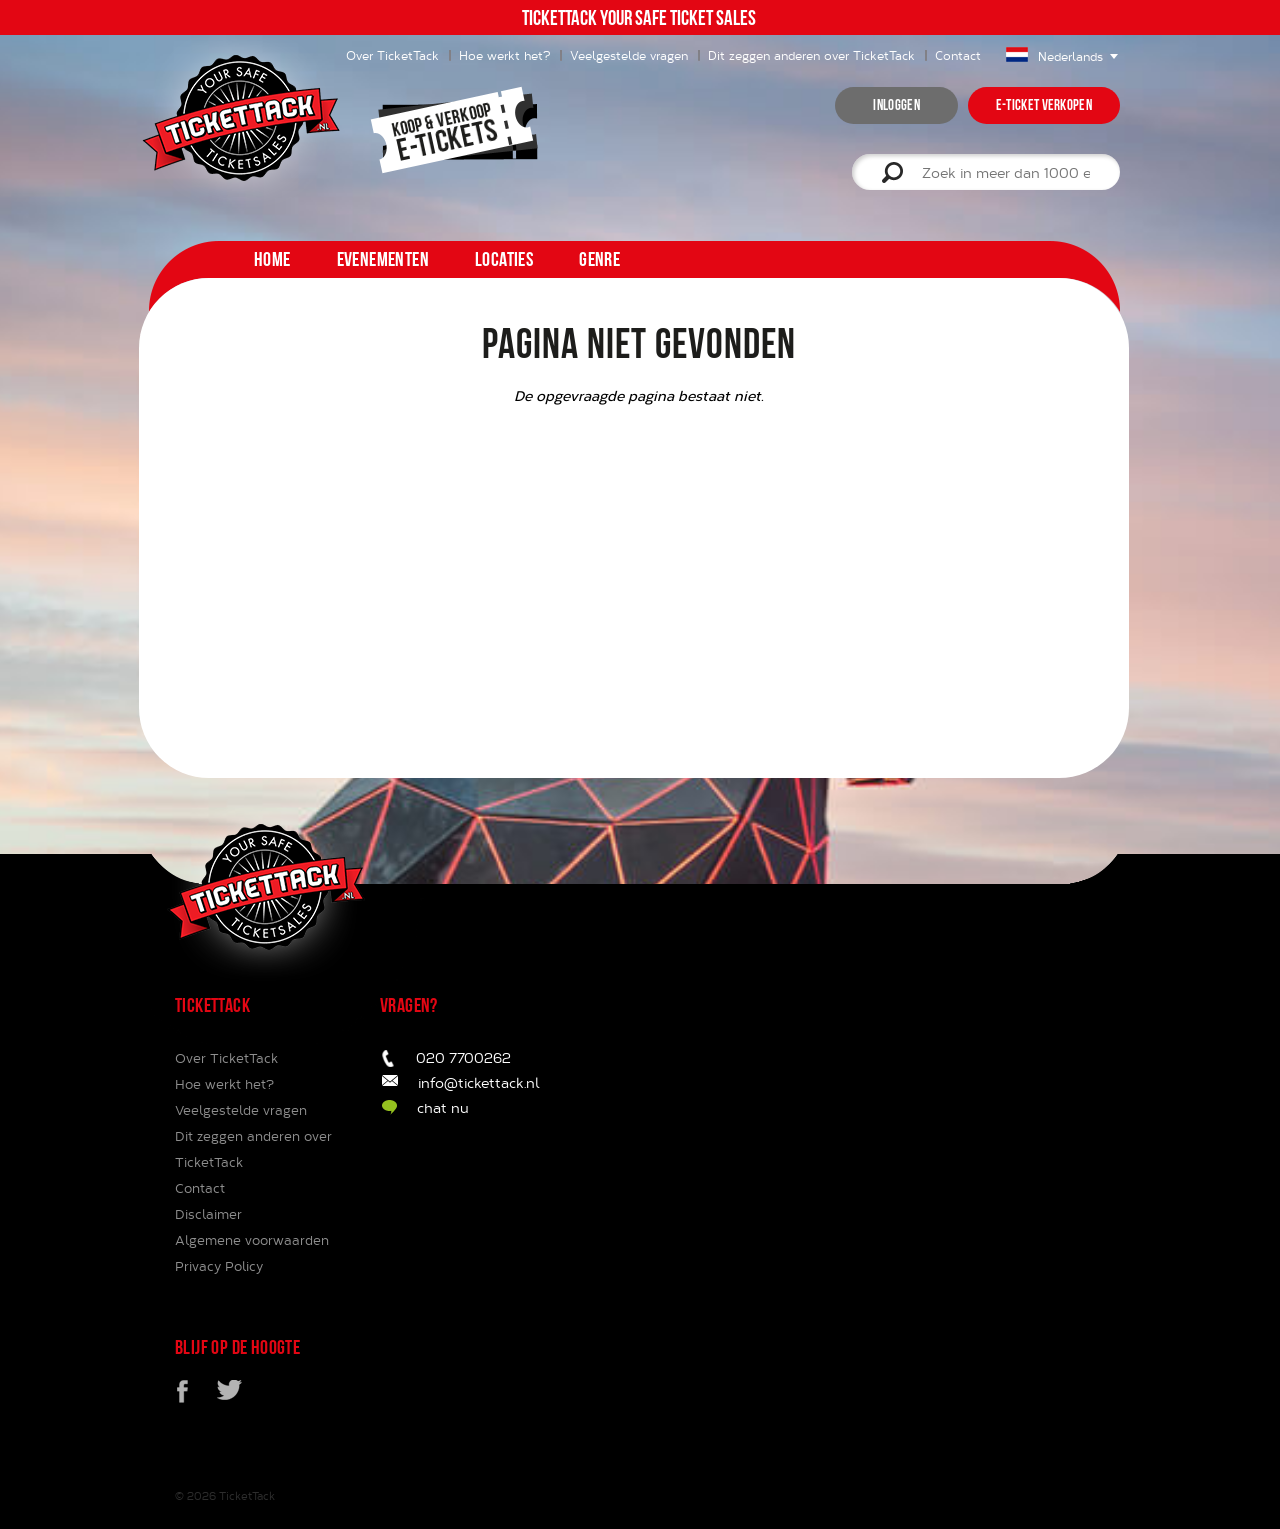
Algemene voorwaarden (252, 1240)
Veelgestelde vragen (629, 55)
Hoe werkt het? (504, 55)
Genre (599, 259)
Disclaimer (208, 1214)
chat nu (443, 1107)
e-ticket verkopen (1044, 105)
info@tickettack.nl (479, 1082)
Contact (958, 55)
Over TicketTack (226, 1058)
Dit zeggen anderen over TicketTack (811, 55)
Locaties (504, 259)
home (272, 259)
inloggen (896, 105)
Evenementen (383, 259)
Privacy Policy (219, 1266)
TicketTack (247, 1495)
